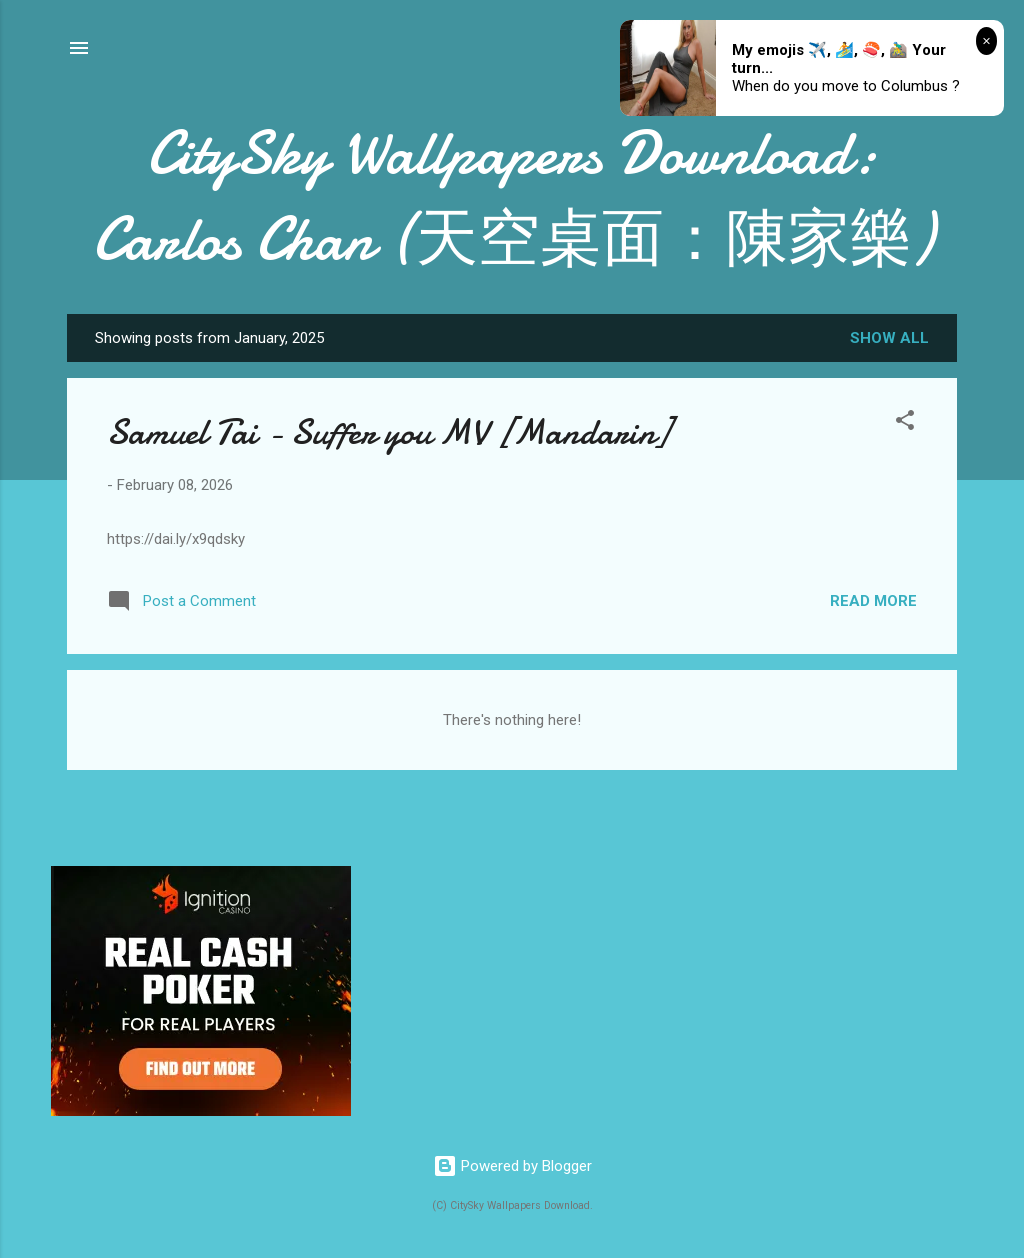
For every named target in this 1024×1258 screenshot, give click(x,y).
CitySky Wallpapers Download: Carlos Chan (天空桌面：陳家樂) (512, 196)
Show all (889, 338)
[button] (905, 423)
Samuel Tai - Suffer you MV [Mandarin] (388, 432)
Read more (873, 601)
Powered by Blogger (512, 1166)
